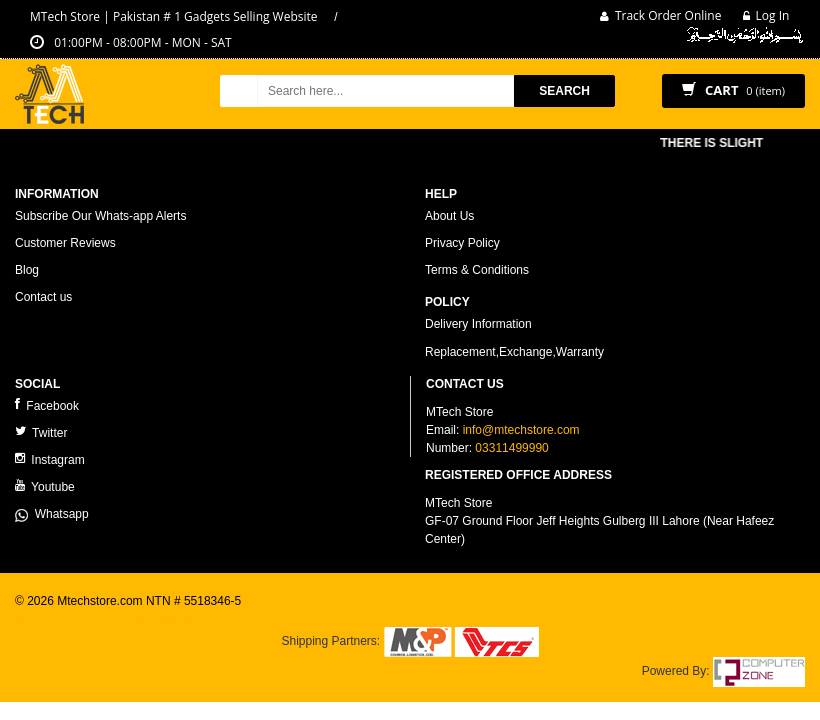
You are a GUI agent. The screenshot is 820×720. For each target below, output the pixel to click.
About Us (449, 216)
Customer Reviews (65, 243)
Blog (27, 270)
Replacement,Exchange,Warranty (514, 352)
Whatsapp (52, 514)
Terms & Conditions (477, 270)
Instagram (50, 459)
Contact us (43, 297)
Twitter (41, 432)
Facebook (47, 405)
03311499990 (511, 448)
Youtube (45, 486)
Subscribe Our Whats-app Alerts (100, 216)
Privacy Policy (462, 243)
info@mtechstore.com (521, 430)
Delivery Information (478, 324)
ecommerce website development (104, 618)
